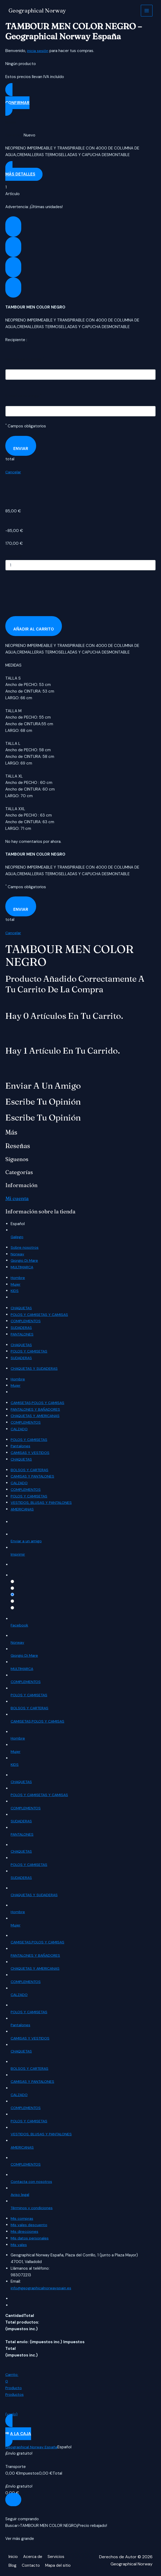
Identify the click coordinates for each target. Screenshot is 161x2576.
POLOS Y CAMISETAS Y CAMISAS (41, 1314)
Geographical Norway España (31, 2447)
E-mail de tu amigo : (24, 395)
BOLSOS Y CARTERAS (31, 1469)
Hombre (18, 1277)
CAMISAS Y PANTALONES (34, 1476)
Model (10, 122)
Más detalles (20, 174)
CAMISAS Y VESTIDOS (31, 1452)
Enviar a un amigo (26, 1541)
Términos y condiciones (32, 2208)
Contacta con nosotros (32, 2181)
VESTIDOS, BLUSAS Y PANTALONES (43, 1502)
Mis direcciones (25, 2232)
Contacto (31, 2564)
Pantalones (21, 1446)
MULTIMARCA (23, 1266)
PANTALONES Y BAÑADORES (37, 1409)
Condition (14, 135)
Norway (17, 1253)
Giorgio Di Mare (24, 1260)
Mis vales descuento (30, 2225)
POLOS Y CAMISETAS (30, 1351)
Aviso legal (20, 2195)
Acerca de (34, 2557)
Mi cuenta (17, 1198)
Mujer (15, 1284)
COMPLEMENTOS (27, 1321)
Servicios (57, 2557)
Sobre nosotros (25, 1247)
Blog (13, 2564)
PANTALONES (23, 1334)
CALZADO (20, 1428)
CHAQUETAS (22, 1307)
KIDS (15, 1290)
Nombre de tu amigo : (25, 359)
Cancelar (13, 472)
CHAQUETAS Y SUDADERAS (36, 1368)
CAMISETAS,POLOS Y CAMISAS (39, 1402)
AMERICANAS (23, 1509)
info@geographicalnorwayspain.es (42, 2288)
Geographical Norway (38, 10)
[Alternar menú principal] (147, 11)
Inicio (13, 2557)
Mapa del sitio (60, 2564)
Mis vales (19, 2245)
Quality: (17, 1575)
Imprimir (18, 1554)
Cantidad (13, 556)
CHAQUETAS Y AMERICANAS (37, 1415)
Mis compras (22, 2218)
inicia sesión (38, 50)
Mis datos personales (30, 2238)
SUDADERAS (22, 1327)
